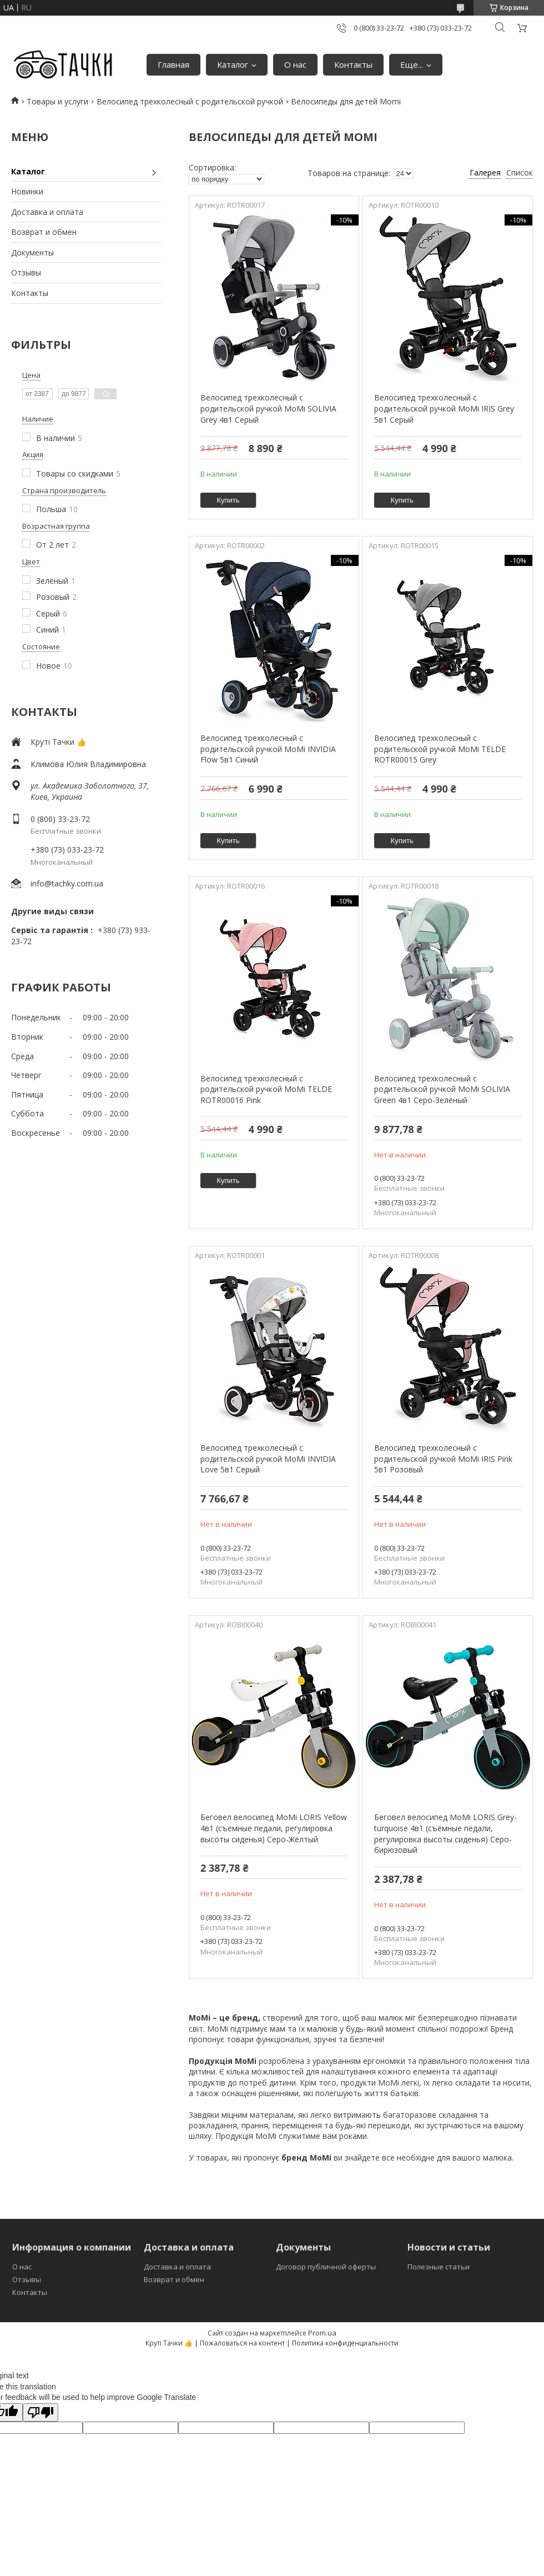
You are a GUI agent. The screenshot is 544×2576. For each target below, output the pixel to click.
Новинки (27, 191)
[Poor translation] (40, 2412)
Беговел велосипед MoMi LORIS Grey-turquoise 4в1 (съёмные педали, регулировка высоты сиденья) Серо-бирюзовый (445, 1833)
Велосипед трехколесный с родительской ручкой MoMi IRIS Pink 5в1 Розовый (443, 1458)
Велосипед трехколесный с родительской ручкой (190, 101)
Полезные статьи (438, 2267)
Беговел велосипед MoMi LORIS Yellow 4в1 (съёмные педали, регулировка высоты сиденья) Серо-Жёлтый (273, 1828)
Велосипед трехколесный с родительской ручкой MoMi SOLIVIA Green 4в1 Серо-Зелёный (442, 1089)
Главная (173, 64)
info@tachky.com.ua (67, 883)
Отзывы (26, 272)
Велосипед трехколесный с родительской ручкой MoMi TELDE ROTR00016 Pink (266, 1089)
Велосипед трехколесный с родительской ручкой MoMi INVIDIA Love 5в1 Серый (268, 1458)
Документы (32, 252)
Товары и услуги (57, 101)
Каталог (232, 64)
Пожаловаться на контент (242, 2343)
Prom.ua (322, 2333)
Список (519, 172)
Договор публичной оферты (326, 2267)
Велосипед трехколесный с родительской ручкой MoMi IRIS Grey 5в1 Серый (444, 408)
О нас (295, 64)
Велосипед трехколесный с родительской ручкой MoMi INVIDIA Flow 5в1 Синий (268, 749)
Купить (228, 500)
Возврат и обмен (44, 232)
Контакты (353, 64)
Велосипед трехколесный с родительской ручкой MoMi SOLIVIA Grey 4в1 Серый (268, 408)
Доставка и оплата (47, 212)
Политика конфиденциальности (345, 2343)
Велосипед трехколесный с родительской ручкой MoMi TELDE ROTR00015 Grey (440, 749)
